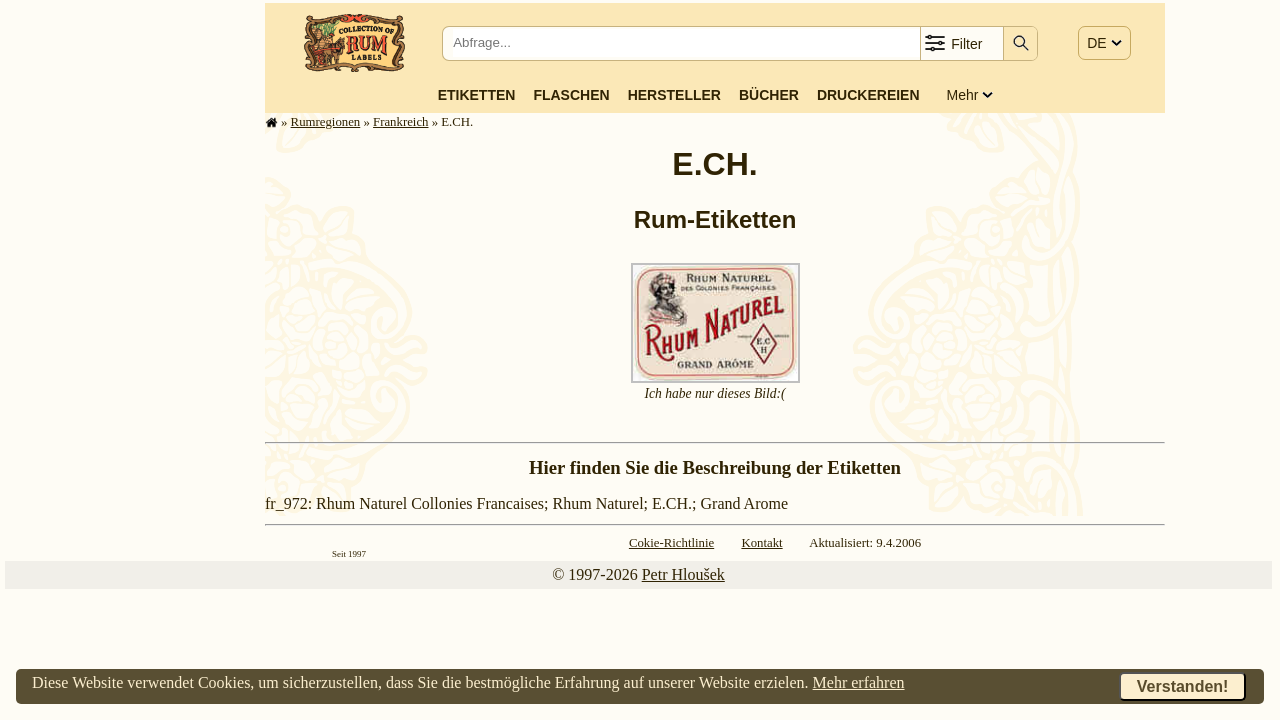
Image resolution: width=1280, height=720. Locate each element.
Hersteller (674, 95)
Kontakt (761, 543)
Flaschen (571, 95)
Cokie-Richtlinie (671, 543)
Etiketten (477, 95)
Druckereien (868, 95)
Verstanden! (1183, 686)
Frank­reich (400, 122)
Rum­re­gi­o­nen (326, 122)
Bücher (769, 95)
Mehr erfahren (859, 682)
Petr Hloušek (683, 574)
